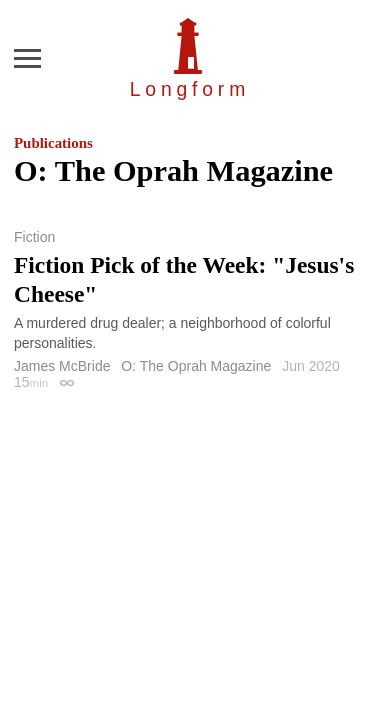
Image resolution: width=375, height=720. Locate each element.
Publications (53, 143)
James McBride (62, 366)
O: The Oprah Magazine (196, 366)
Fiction (34, 237)
